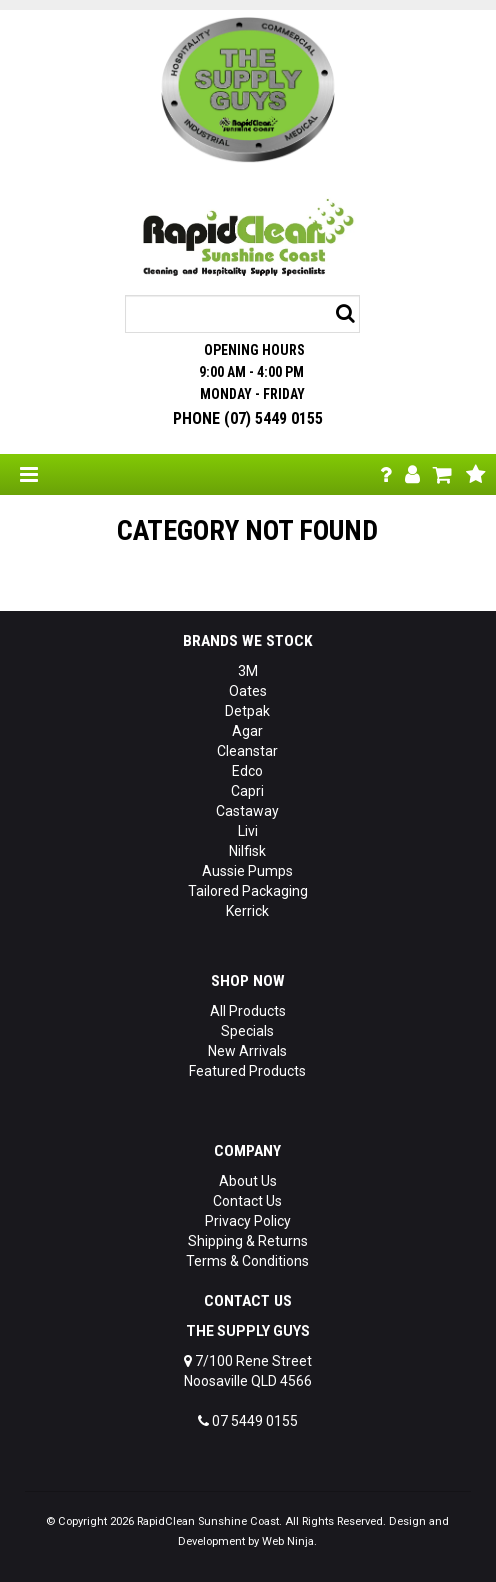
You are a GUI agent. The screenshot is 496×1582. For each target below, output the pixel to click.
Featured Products (247, 1071)
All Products (248, 1011)
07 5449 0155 (248, 1421)
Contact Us (247, 1201)
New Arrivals (247, 1051)
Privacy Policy (248, 1221)
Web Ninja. (289, 1541)
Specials (247, 1031)
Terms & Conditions (247, 1261)
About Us (248, 1181)
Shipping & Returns (248, 1241)
